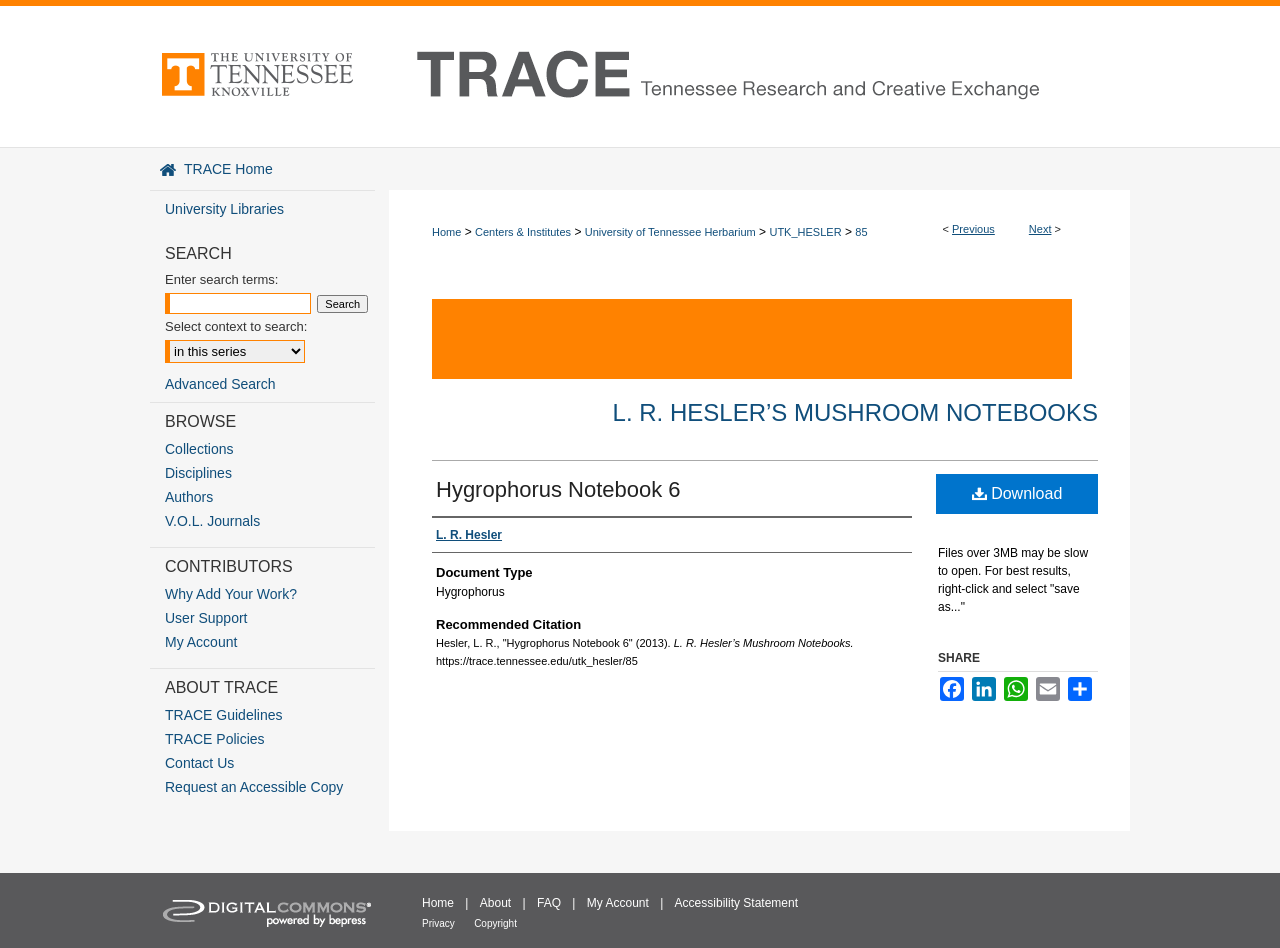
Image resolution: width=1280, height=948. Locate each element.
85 (861, 232)
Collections (199, 449)
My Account (201, 642)
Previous (973, 229)
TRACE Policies (215, 739)
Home (446, 232)
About (495, 903)
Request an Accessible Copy (254, 787)
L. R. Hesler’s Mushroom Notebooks (855, 412)
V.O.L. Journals (212, 521)
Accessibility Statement (736, 903)
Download (1017, 493)
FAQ (549, 903)
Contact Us (199, 763)
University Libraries (224, 209)
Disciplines (198, 473)
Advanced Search (220, 384)
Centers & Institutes (523, 232)
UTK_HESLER (805, 232)
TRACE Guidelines (224, 715)
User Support (206, 618)
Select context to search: (236, 326)
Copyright (495, 923)
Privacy (438, 923)
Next (1040, 229)
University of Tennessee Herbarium (670, 232)
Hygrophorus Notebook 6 (558, 489)
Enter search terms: (221, 279)
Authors (189, 497)
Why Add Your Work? (231, 594)
